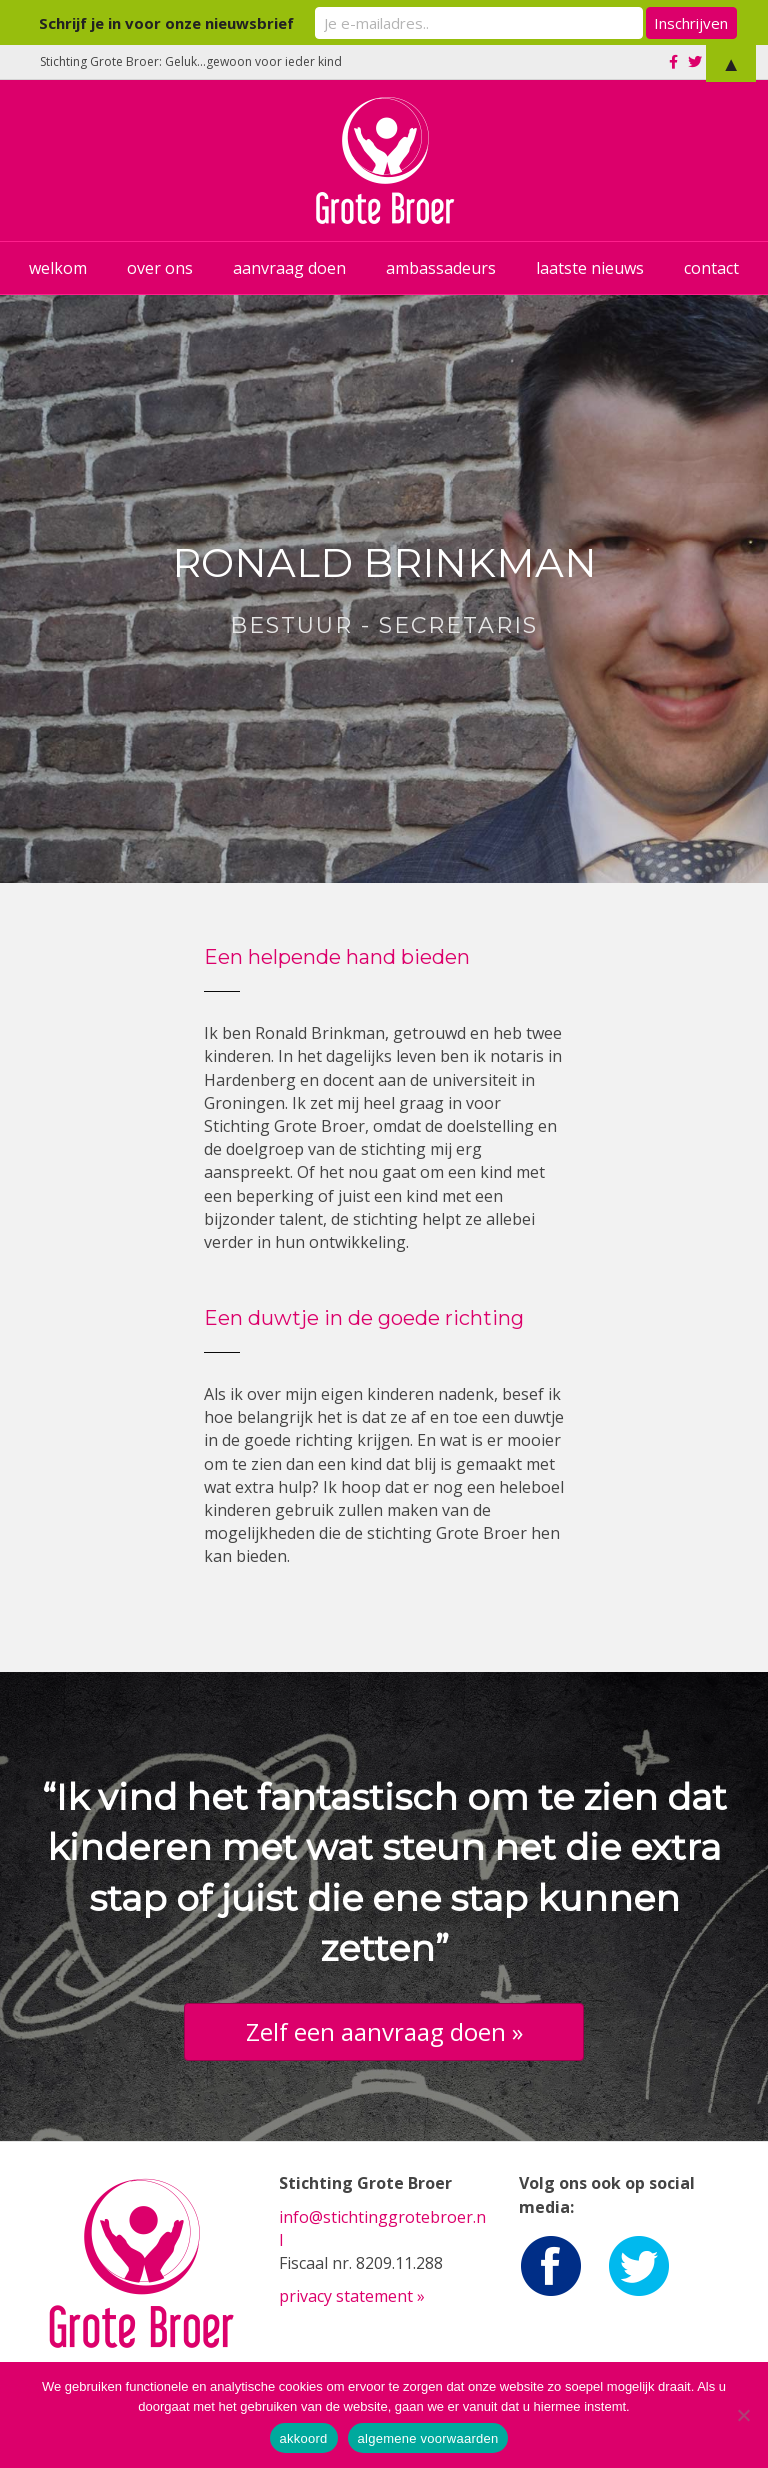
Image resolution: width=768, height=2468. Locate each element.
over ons (160, 268)
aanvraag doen (289, 268)
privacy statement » (352, 2296)
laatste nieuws (590, 268)
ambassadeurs (441, 268)
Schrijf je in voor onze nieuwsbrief (209, 22)
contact (711, 268)
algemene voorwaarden (428, 2438)
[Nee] (743, 2415)
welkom (58, 268)
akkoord (304, 2438)
